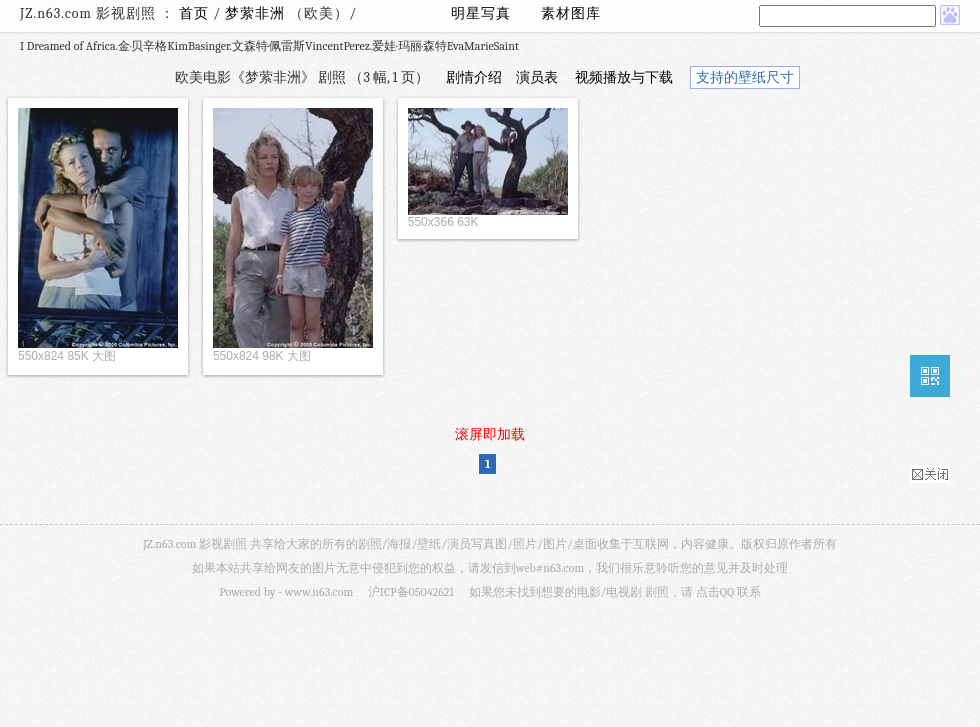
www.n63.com (319, 592)
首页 (194, 13)
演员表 (537, 77)
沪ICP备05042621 (411, 592)
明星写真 (481, 13)
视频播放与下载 (624, 77)
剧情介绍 (474, 77)
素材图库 (571, 13)
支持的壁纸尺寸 (745, 77)
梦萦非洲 (257, 13)
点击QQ (715, 592)
